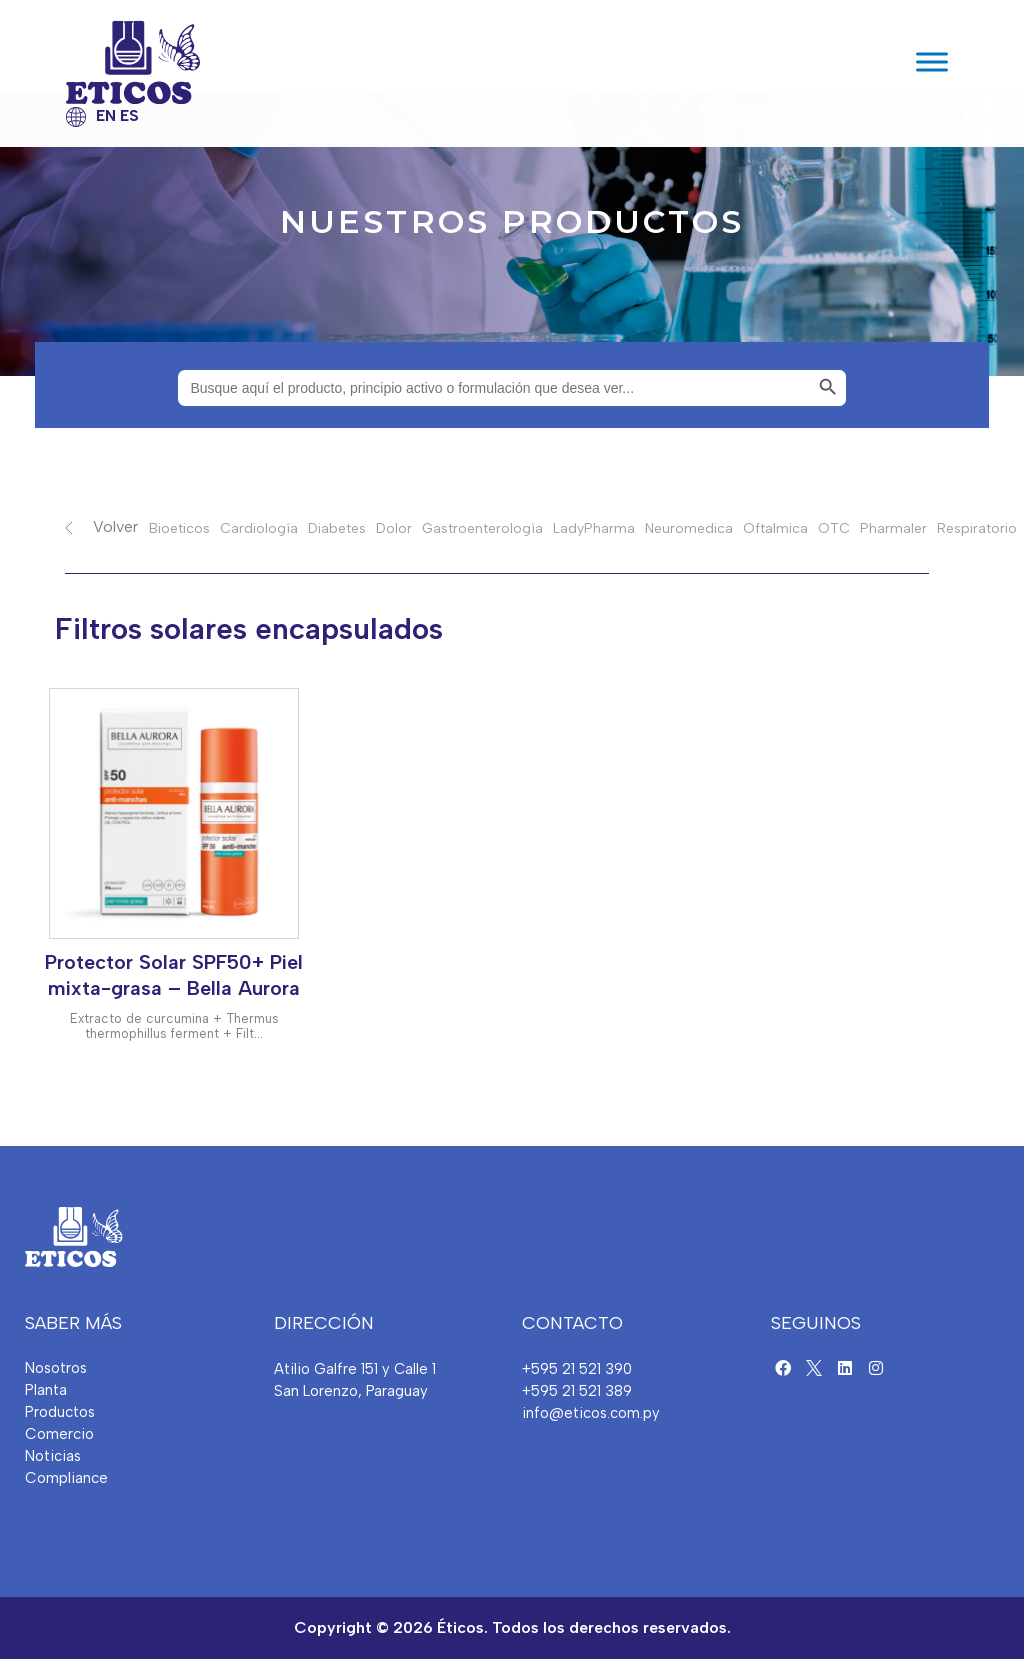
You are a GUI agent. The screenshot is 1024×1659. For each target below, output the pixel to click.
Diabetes (337, 528)
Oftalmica (775, 528)
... (258, 1033)
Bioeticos (179, 528)
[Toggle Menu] (932, 62)
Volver (115, 526)
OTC (834, 528)
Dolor (394, 528)
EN (106, 116)
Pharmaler (893, 528)
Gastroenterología (482, 528)
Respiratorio (977, 528)
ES (129, 116)
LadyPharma (594, 528)
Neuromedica (689, 528)
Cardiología (259, 528)
